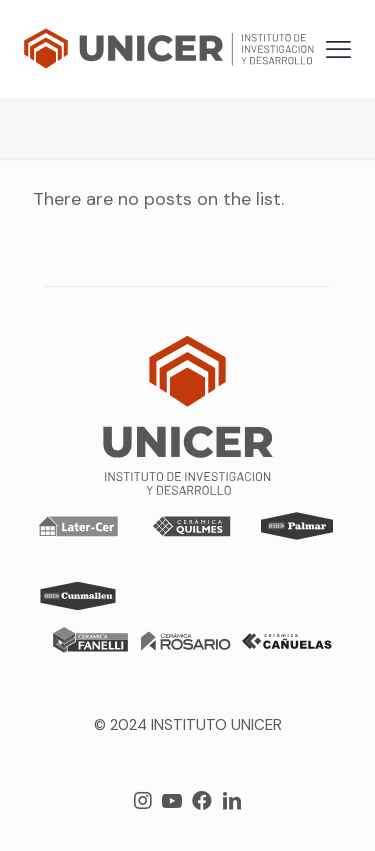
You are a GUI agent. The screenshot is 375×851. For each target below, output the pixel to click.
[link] (78, 526)
